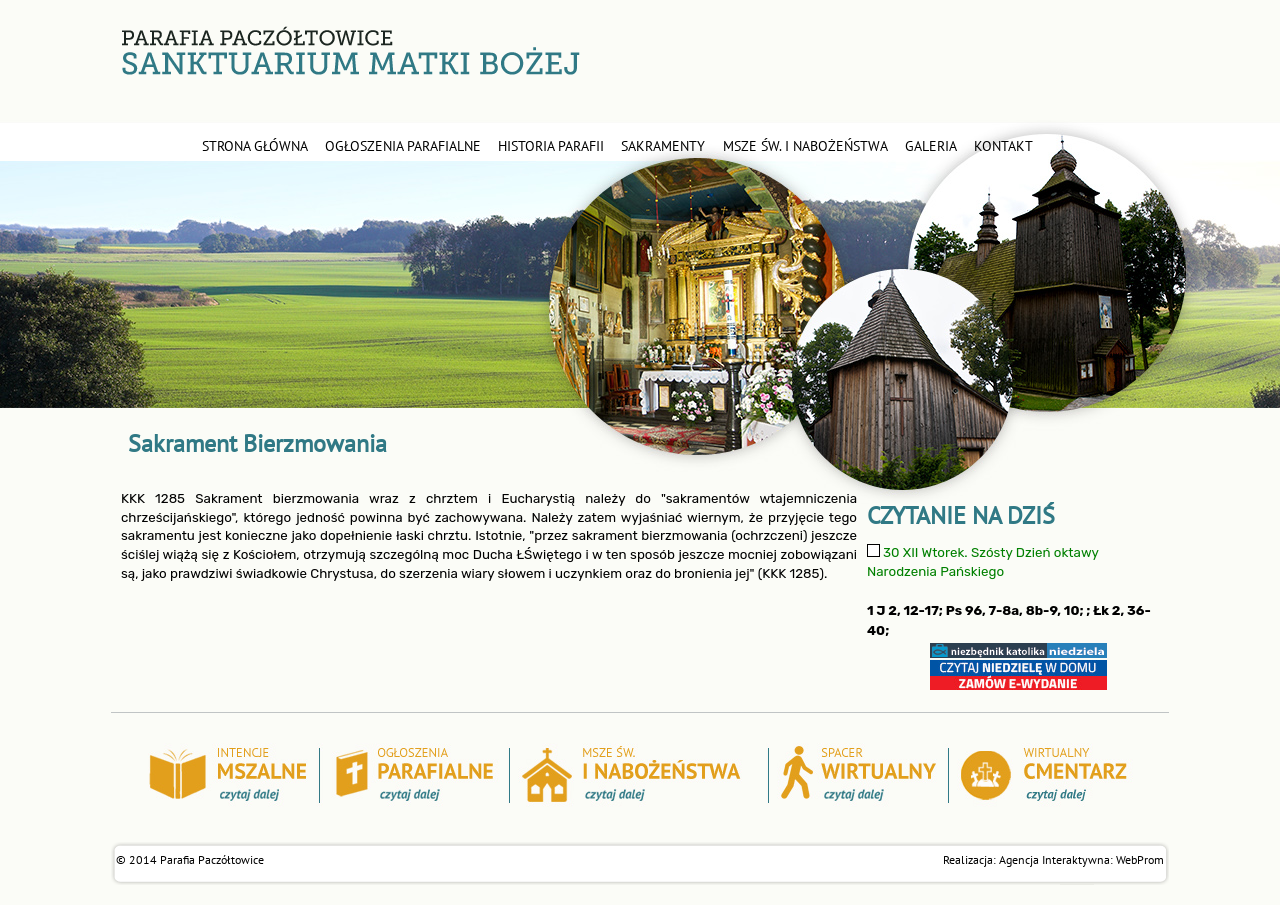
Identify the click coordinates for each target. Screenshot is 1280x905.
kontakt (1003, 146)
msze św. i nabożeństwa (805, 146)
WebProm (1140, 859)
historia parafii (551, 146)
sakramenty (663, 146)
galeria (931, 146)
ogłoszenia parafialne (403, 146)
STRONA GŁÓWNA (255, 146)
